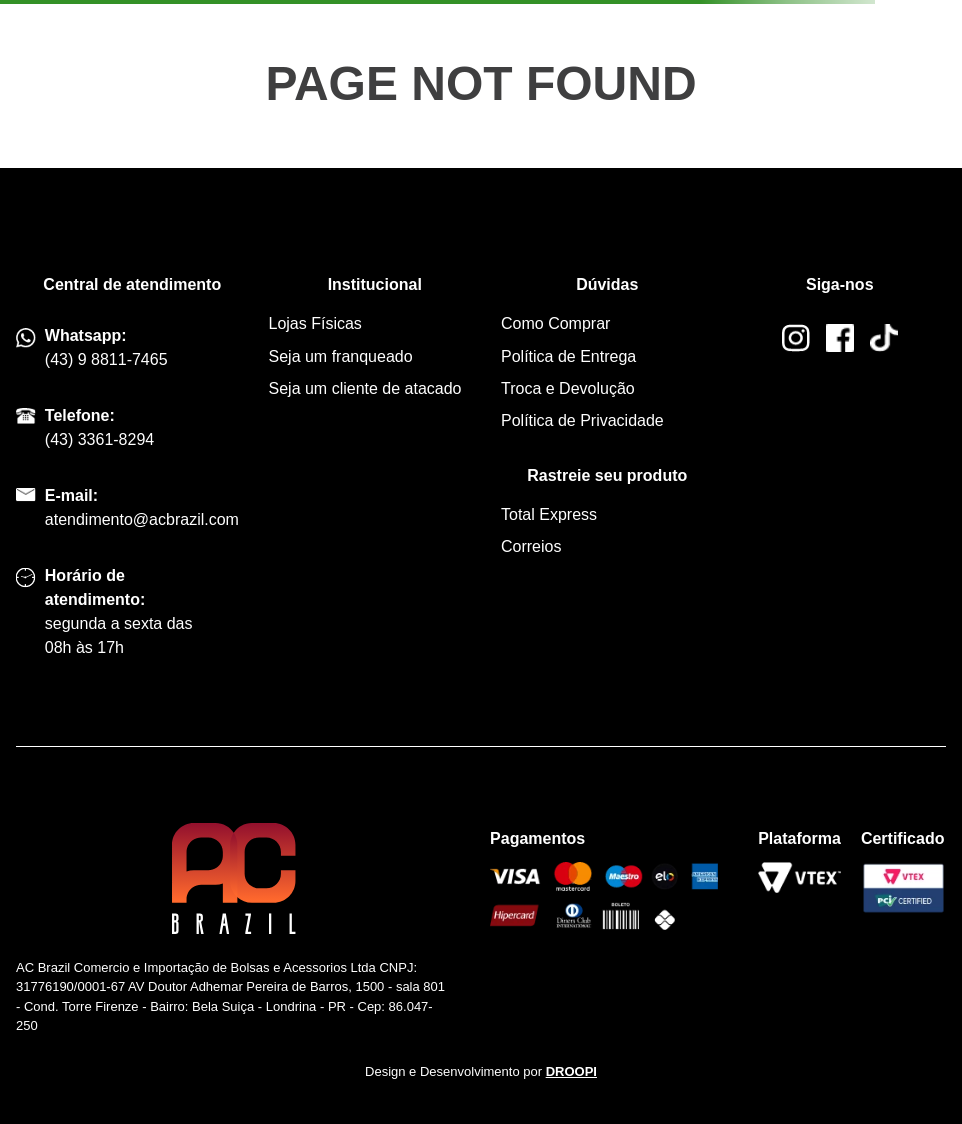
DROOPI (571, 1071)
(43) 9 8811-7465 (106, 359)
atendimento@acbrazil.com (142, 519)
